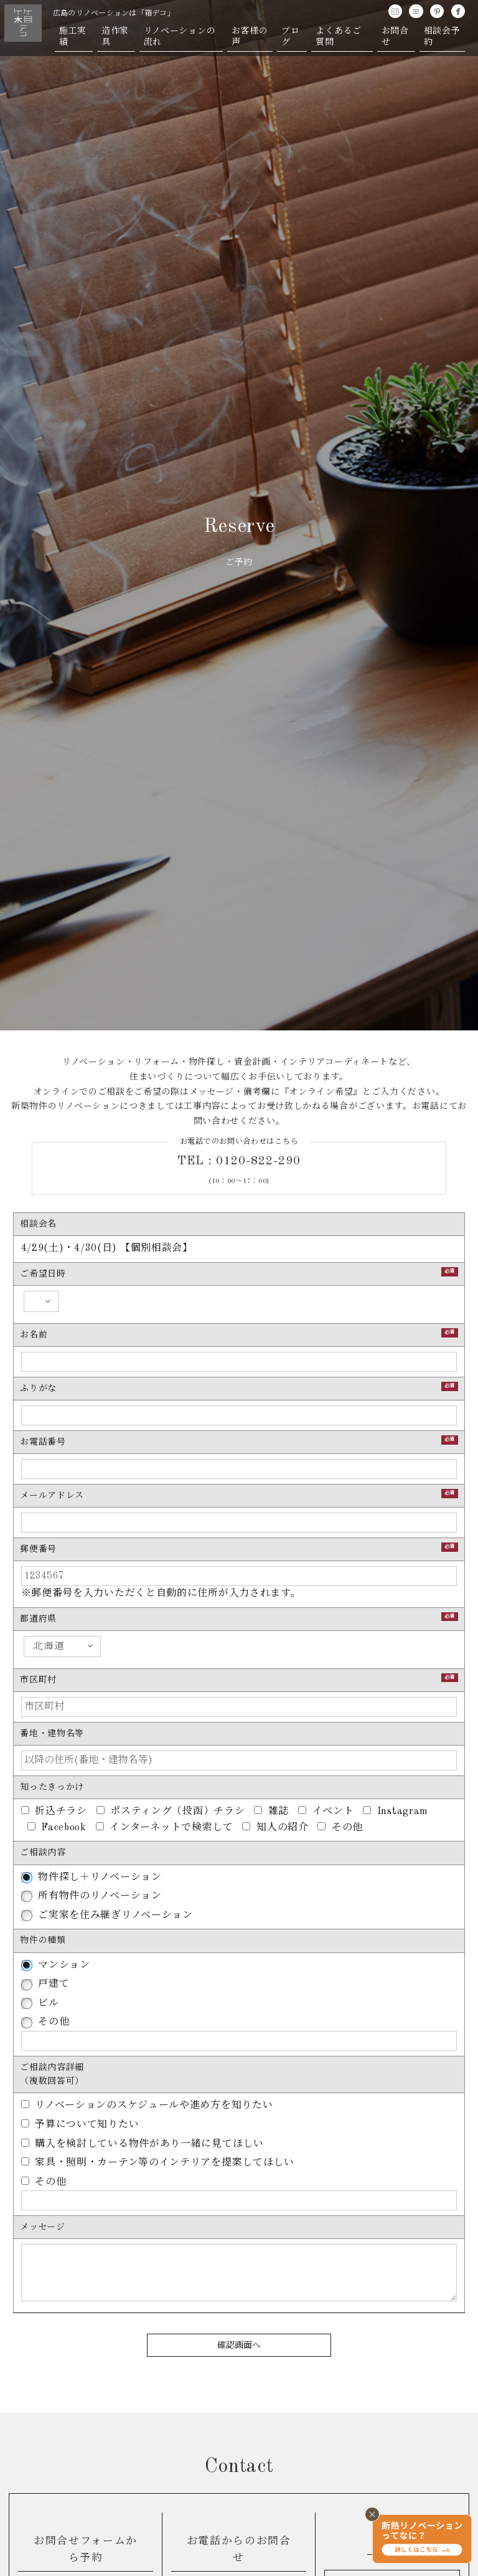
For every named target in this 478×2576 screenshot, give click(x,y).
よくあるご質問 (339, 37)
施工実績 (73, 37)
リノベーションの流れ (180, 37)
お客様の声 (250, 37)
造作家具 (115, 37)
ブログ (290, 37)
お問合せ (395, 37)
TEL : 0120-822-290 (239, 1161)
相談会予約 (442, 37)
